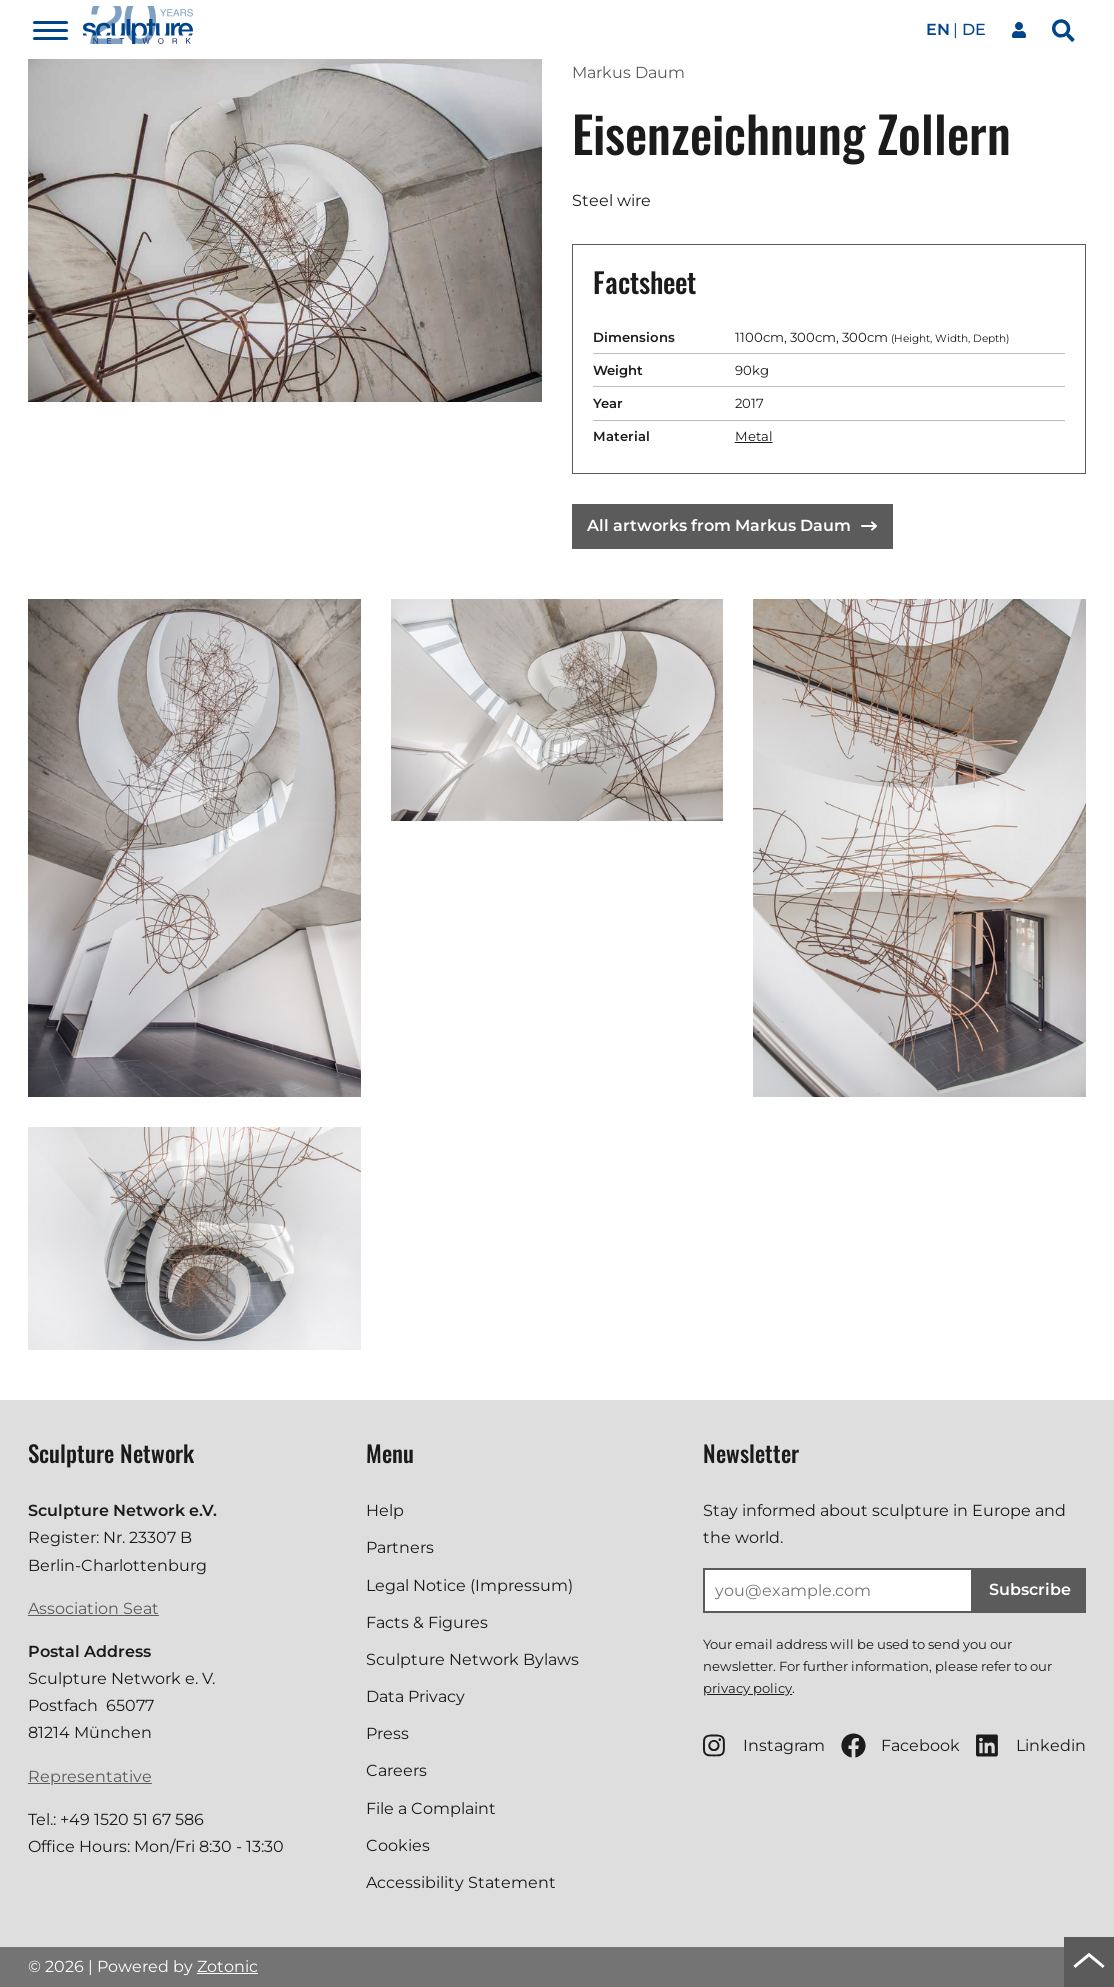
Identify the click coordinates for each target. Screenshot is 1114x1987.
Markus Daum (628, 72)
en (938, 29)
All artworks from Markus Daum (732, 525)
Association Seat (93, 1608)
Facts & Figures (427, 1622)
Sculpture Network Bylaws (472, 1659)
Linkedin (1031, 1745)
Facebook (900, 1745)
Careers (396, 1770)
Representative (90, 1776)
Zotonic (227, 1966)
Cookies (398, 1845)
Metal (754, 436)
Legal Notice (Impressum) (469, 1585)
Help (385, 1510)
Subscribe (1030, 1589)
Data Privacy (415, 1696)
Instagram (764, 1745)
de (974, 29)
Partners (400, 1547)
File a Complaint (431, 1808)
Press (387, 1733)
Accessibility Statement (461, 1882)
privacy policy (747, 1688)
